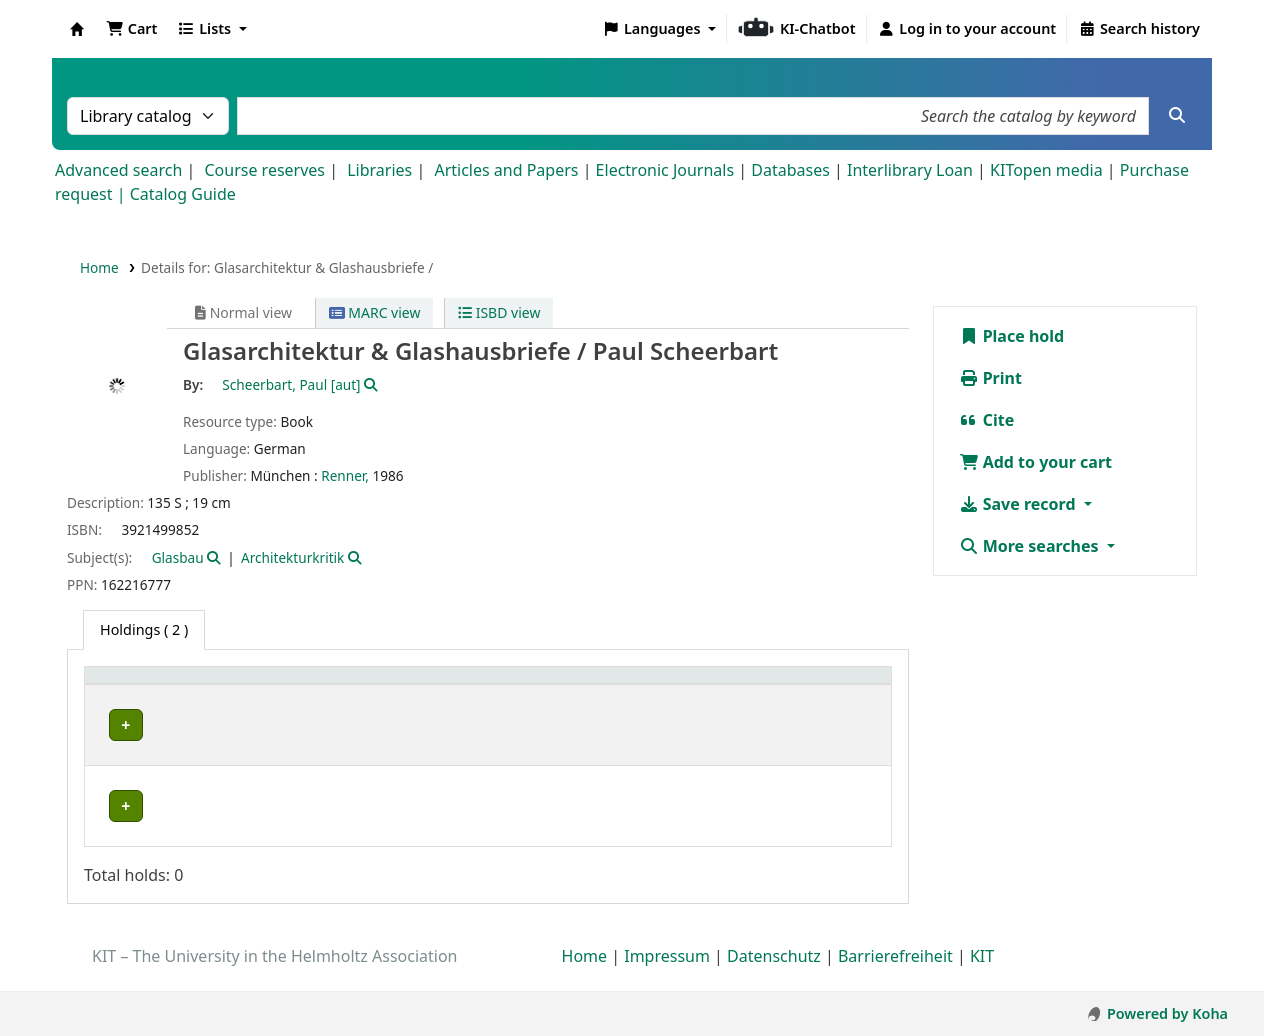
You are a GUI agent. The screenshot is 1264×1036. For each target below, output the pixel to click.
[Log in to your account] (967, 29)
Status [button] (838, 706)
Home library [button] (139, 706)
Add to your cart (1036, 462)
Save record (1019, 504)
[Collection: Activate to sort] (332, 696)
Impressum (667, 979)
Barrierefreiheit (895, 979)
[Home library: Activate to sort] (171, 696)
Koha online (77, 29)
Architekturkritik (292, 557)
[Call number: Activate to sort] (617, 696)
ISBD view (499, 312)
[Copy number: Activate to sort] (742, 696)
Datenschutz (774, 979)
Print (990, 378)
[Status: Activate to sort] (848, 696)
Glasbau (178, 557)
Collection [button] (302, 706)
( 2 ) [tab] (144, 629)
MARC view (375, 312)
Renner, (345, 475)
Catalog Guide (183, 194)
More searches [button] (1031, 546)
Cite (987, 420)
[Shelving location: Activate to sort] (481, 696)
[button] (131, 29)
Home (99, 267)
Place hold (1012, 336)
